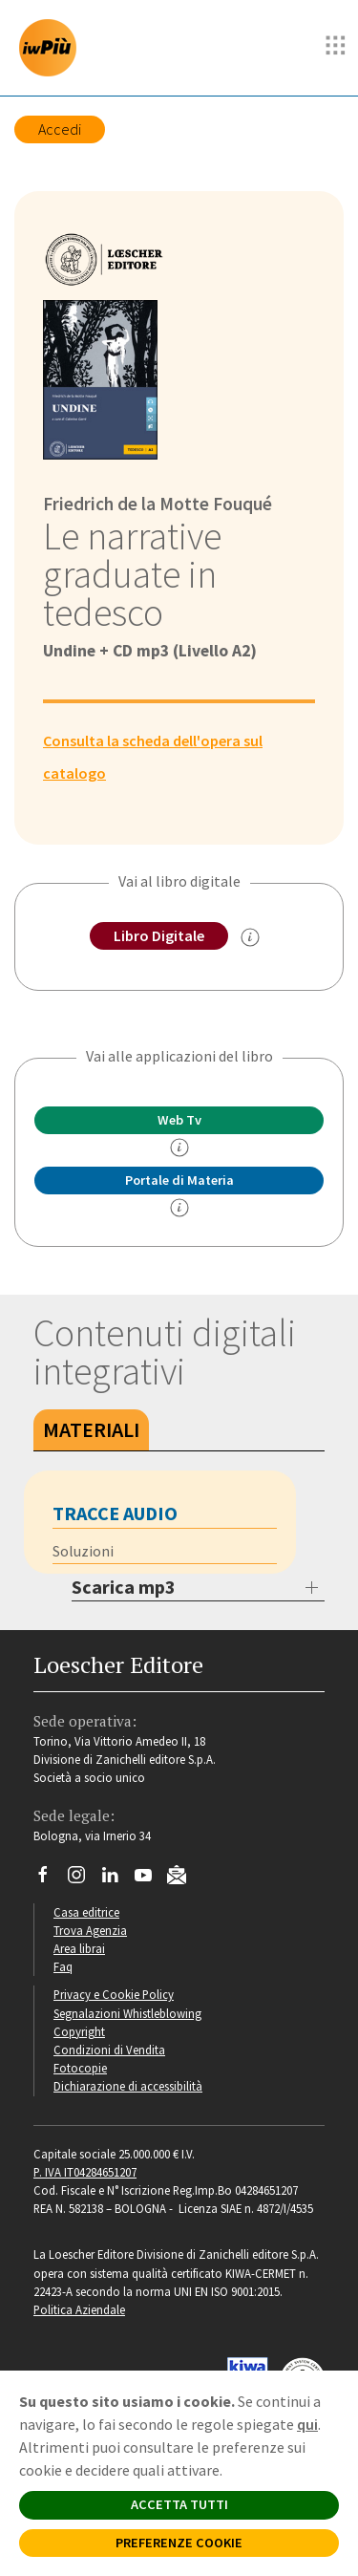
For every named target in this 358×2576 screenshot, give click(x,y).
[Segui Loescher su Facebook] (50, 1879)
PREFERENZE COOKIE (179, 2542)
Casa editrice (86, 1912)
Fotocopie (80, 2067)
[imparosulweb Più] (52, 48)
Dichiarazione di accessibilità (127, 2085)
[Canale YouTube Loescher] (150, 1879)
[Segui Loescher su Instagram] (83, 1879)
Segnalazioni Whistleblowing (127, 2013)
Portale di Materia (179, 1180)
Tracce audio (115, 1513)
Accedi (59, 129)
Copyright (79, 2031)
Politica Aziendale (79, 2309)
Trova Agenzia (90, 1930)
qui (307, 2424)
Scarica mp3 (124, 1587)
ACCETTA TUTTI (179, 2504)
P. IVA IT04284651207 (85, 2171)
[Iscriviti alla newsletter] (183, 1877)
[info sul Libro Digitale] (250, 937)
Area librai (79, 1948)
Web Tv (179, 1119)
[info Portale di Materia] (179, 1207)
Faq (63, 1966)
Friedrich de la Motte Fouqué (157, 503)
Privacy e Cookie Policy (113, 1994)
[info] (179, 1147)
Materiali (91, 1429)
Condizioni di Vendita (109, 2049)
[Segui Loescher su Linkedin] (117, 1879)
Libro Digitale (159, 935)
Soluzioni (83, 1550)
